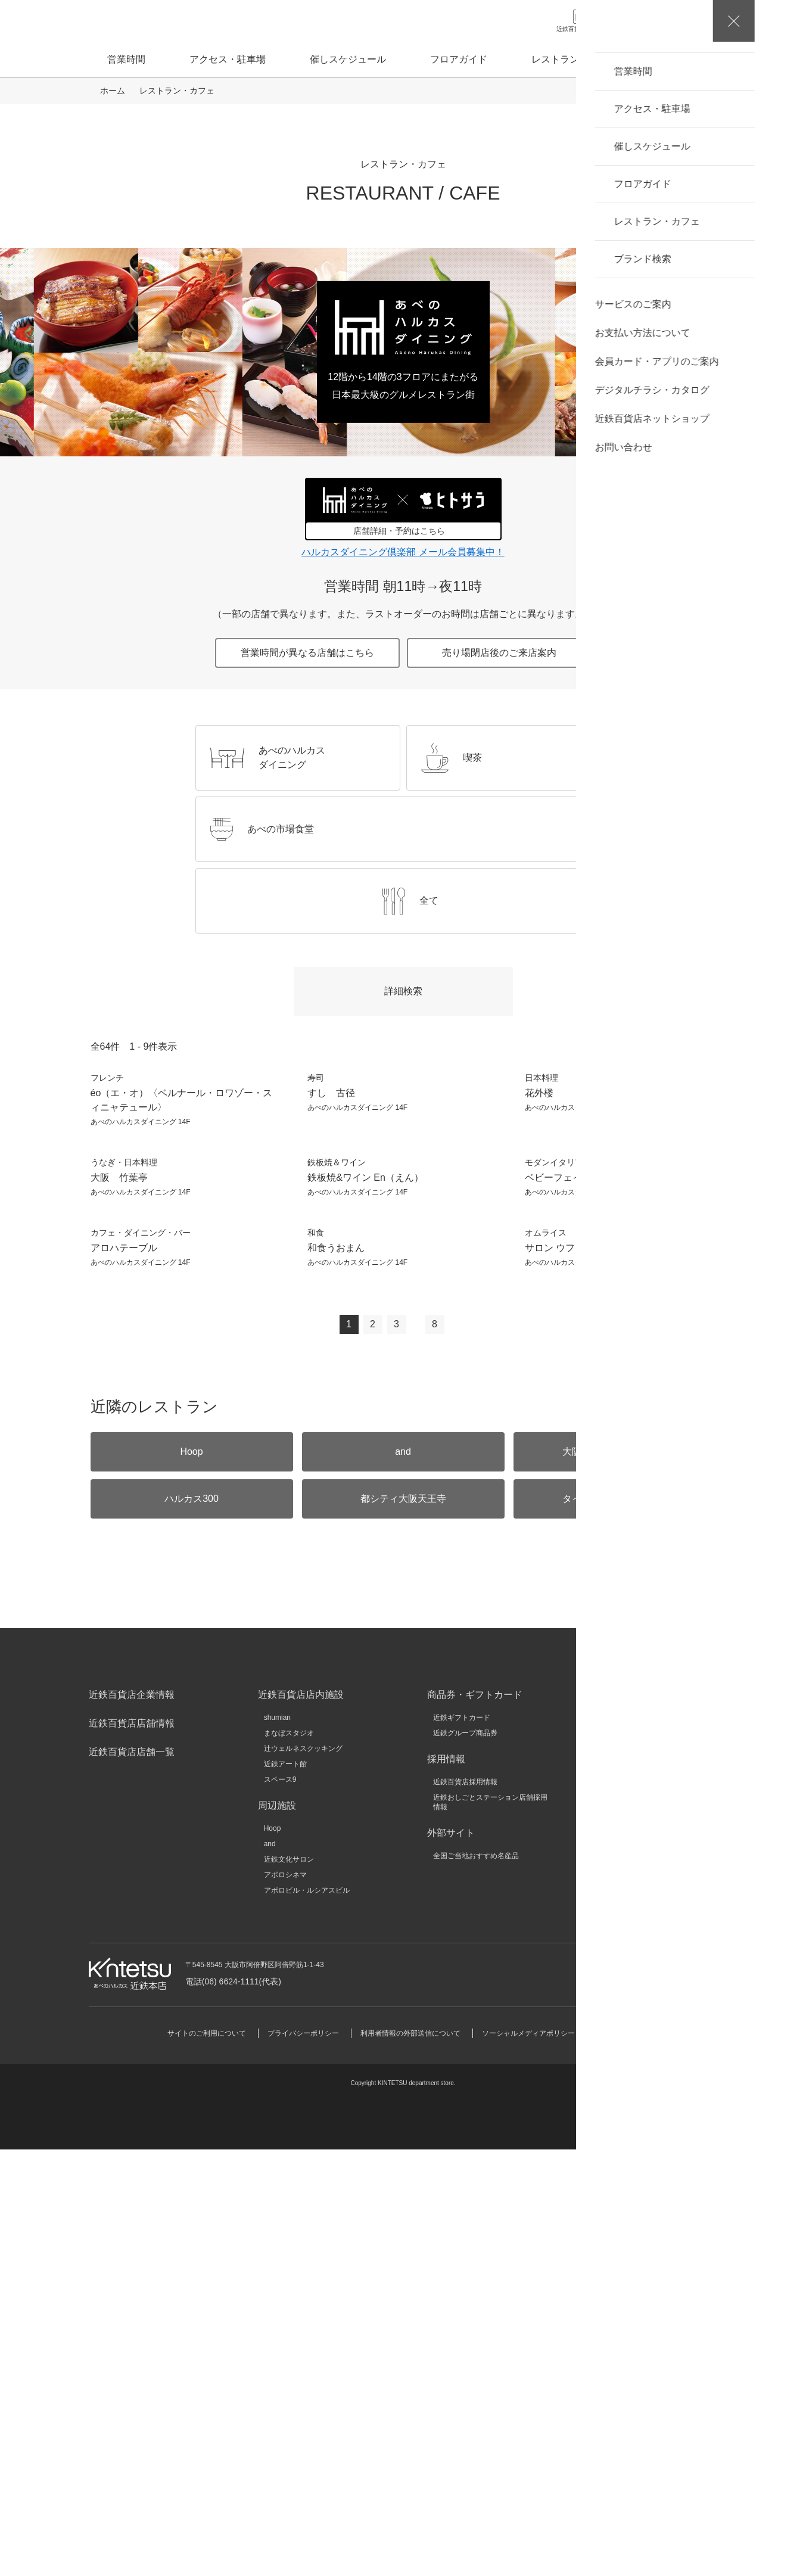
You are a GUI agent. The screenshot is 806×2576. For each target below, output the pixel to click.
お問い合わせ (647, 2400)
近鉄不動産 (619, 2175)
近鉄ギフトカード (461, 2144)
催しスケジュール (348, 59)
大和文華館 (619, 2268)
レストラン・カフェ (574, 59)
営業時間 (126, 59)
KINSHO (615, 2190)
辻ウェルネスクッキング (303, 2175)
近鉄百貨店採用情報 (465, 2208)
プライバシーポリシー (303, 2460)
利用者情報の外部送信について (410, 2460)
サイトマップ (617, 2460)
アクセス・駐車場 (227, 59)
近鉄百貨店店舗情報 (132, 2150)
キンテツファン (627, 2237)
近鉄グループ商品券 (465, 2159)
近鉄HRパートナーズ (635, 2221)
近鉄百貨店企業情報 (132, 2121)
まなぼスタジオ (289, 2159)
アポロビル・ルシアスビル (307, 2317)
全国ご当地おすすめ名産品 (476, 2282)
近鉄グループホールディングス (652, 2144)
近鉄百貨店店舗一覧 (132, 2178)
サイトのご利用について (206, 2460)
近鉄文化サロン (289, 2286)
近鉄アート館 (285, 2190)
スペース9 (280, 2206)
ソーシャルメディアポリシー (528, 2460)
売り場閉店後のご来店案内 (499, 653)
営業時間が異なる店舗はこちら (307, 653)
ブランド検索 (689, 59)
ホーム (112, 90)
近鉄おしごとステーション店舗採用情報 (490, 2229)
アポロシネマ (285, 2301)
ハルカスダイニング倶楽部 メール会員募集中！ (402, 552)
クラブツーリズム (630, 2206)
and (270, 2270)
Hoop (272, 2255)
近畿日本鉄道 (623, 2159)
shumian (277, 2144)
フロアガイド (458, 59)
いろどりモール (627, 2252)
